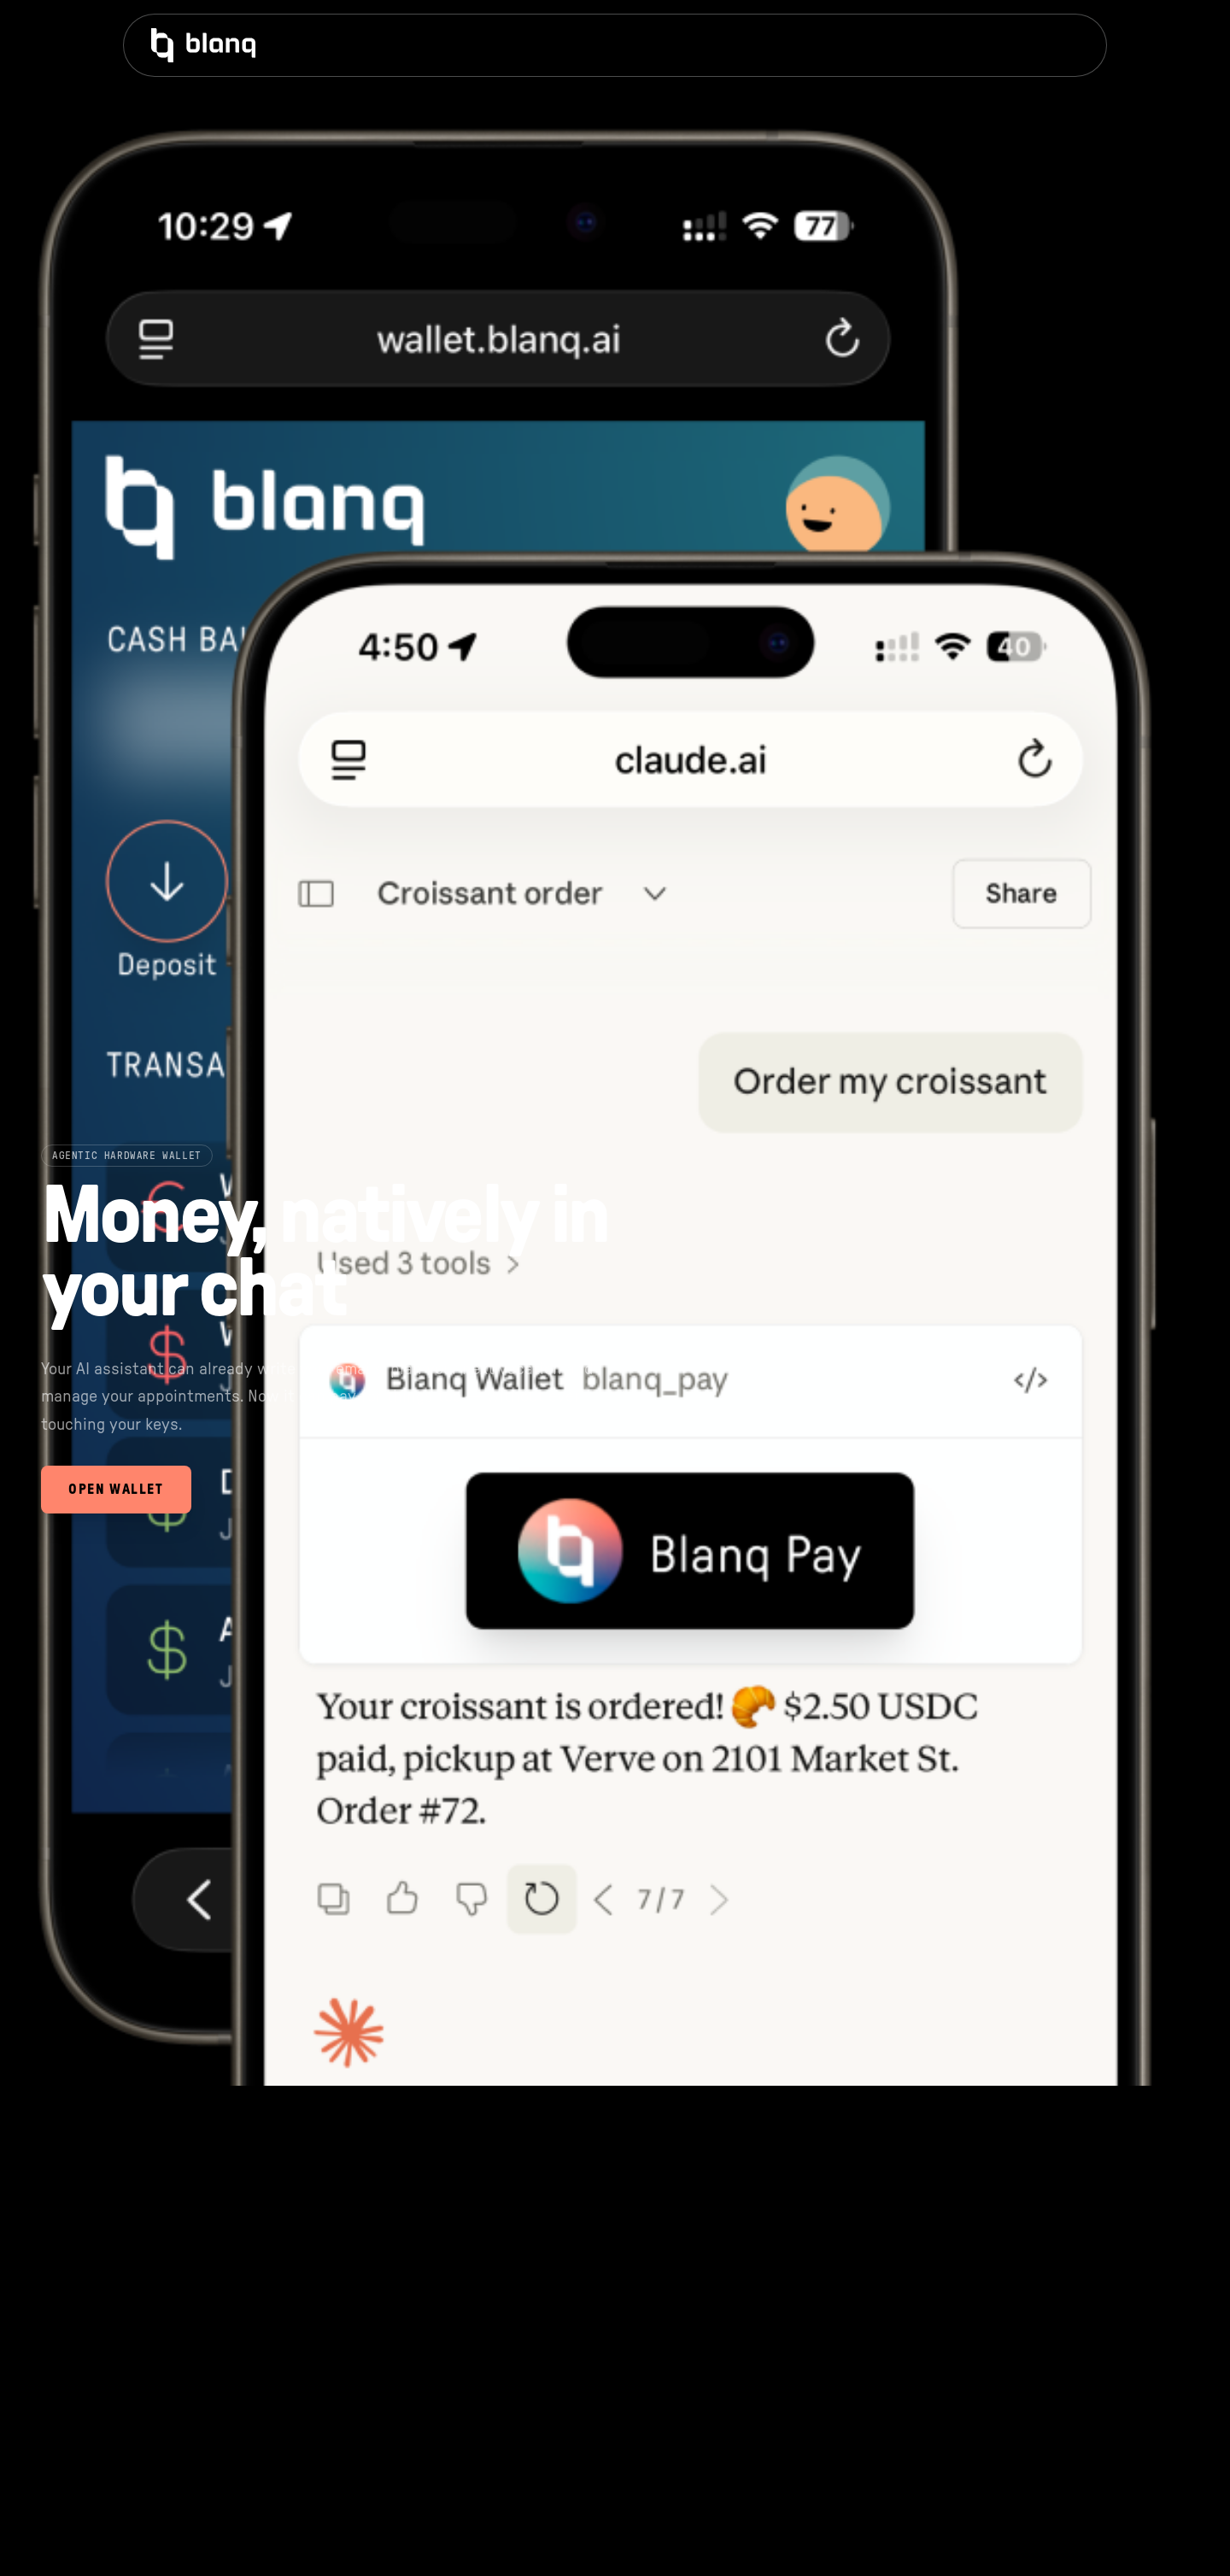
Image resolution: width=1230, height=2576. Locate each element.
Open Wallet (116, 1489)
